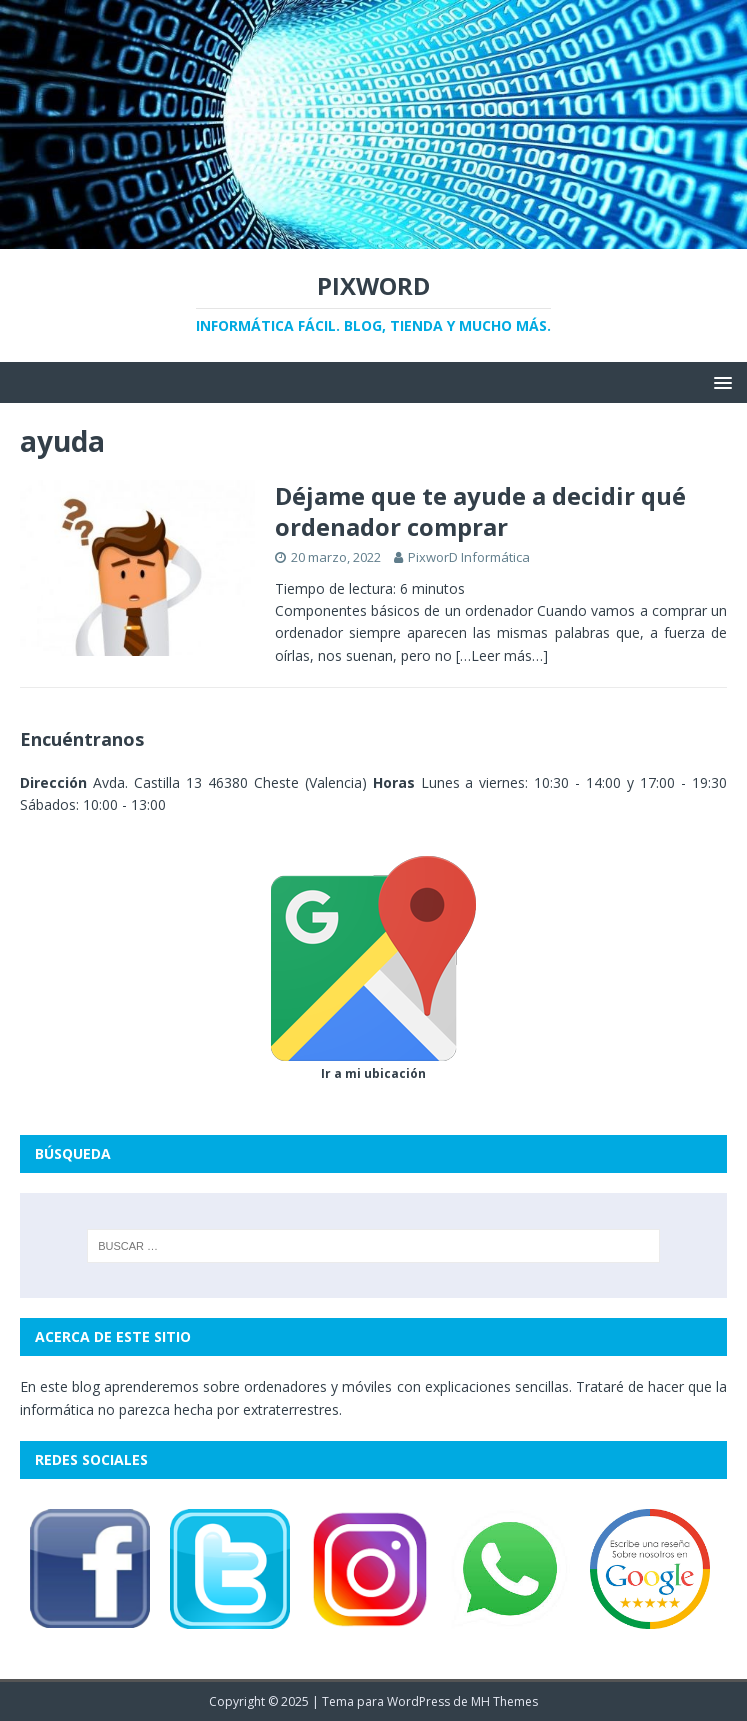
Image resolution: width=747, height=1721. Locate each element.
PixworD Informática (469, 557)
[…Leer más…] (502, 655)
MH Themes (504, 1701)
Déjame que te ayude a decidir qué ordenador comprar (480, 511)
